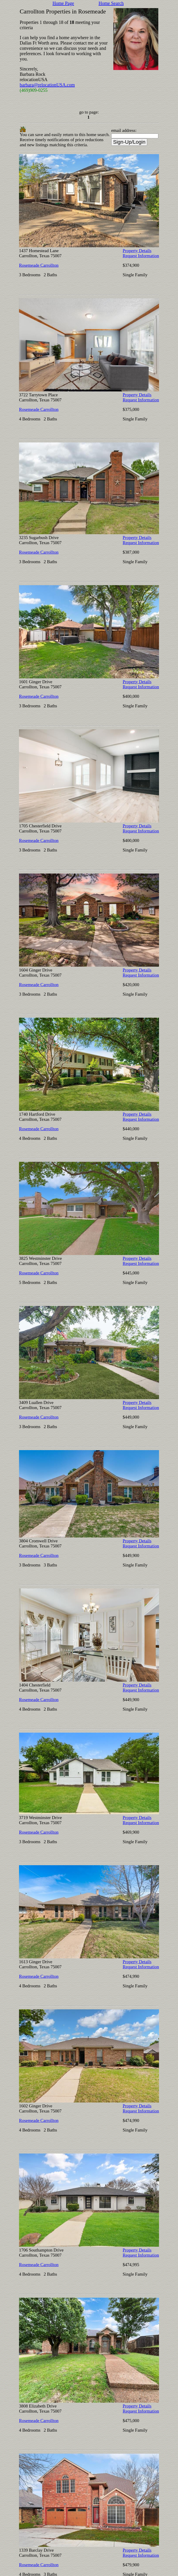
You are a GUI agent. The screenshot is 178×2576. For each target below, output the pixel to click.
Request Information (141, 255)
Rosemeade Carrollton (38, 265)
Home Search (111, 3)
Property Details (137, 250)
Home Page (63, 3)
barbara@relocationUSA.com (47, 84)
